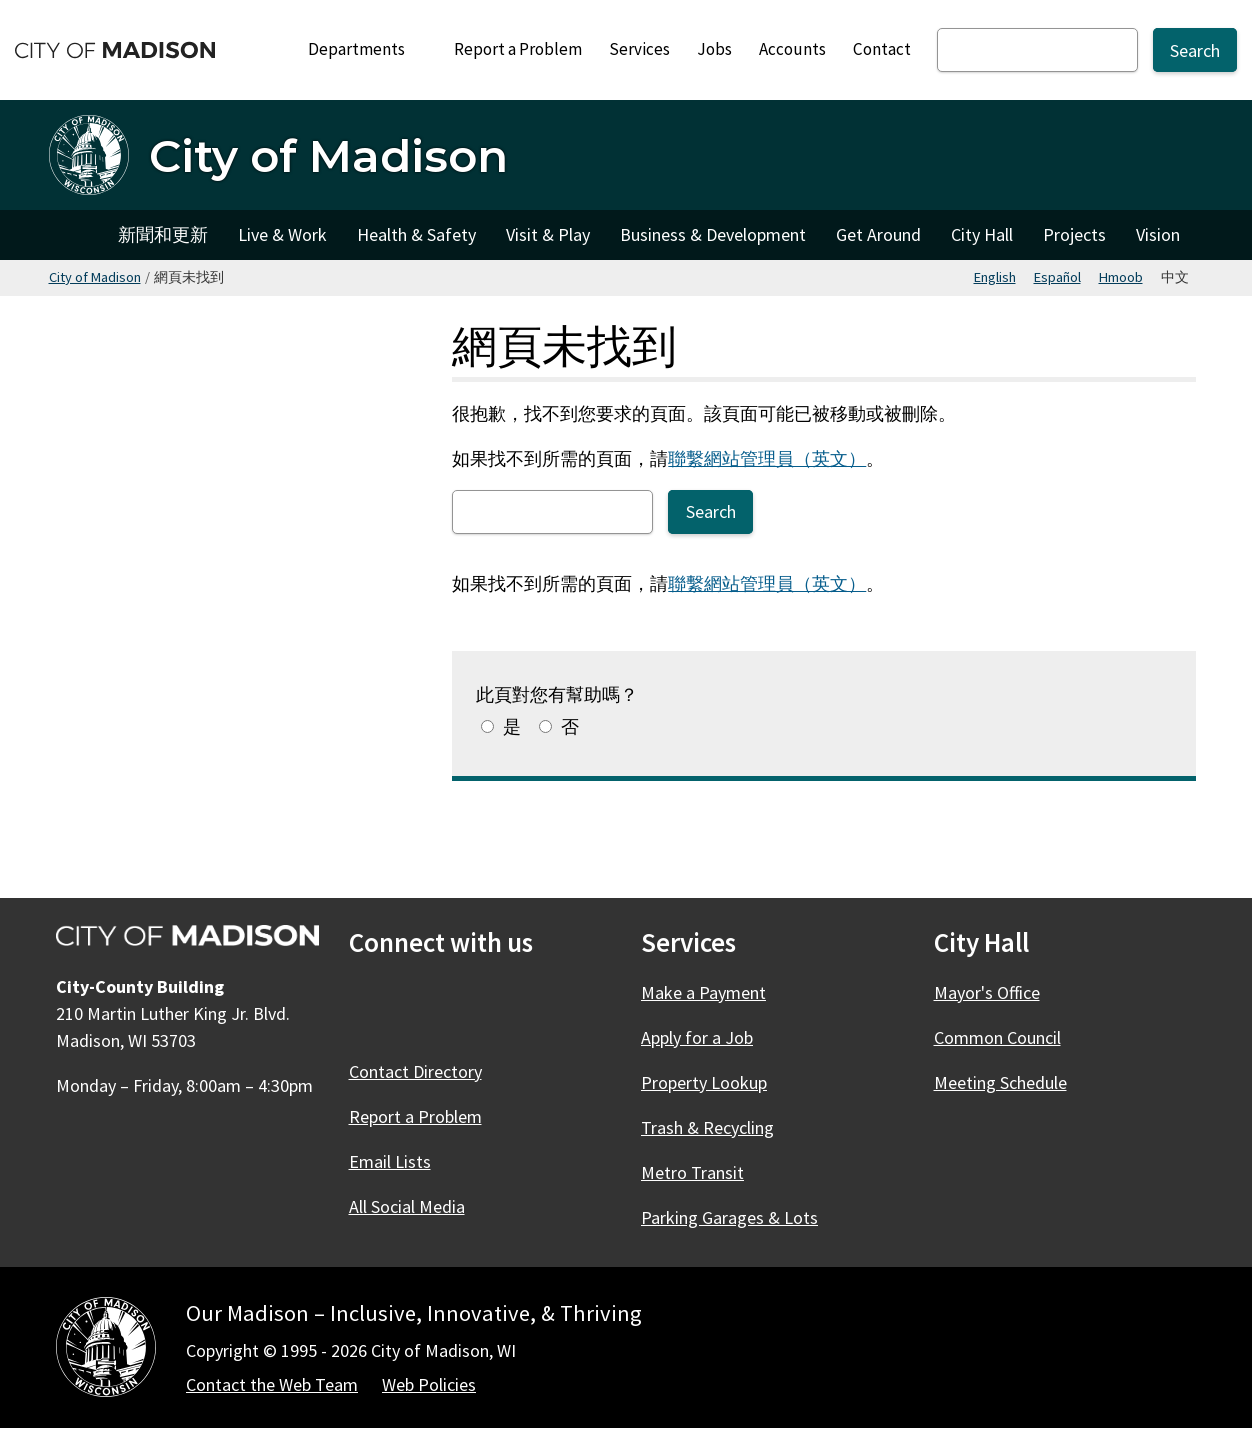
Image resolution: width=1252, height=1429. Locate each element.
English (995, 277)
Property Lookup (704, 1082)
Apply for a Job (697, 1037)
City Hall (982, 234)
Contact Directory (415, 1071)
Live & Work (282, 234)
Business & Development (713, 234)
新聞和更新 (163, 234)
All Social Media (407, 1206)
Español (1057, 277)
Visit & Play (548, 234)
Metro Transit (692, 1172)
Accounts (792, 49)
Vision (1158, 234)
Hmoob (1121, 277)
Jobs (714, 49)
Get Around (878, 234)
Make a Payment (703, 992)
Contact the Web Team (272, 1384)
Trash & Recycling (707, 1127)
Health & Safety (416, 234)
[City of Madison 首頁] (278, 155)
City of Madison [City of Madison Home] (76, 235)
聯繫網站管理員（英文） (767, 458)
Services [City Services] (639, 49)
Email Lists (390, 1161)
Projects (1074, 234)
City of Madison (95, 277)
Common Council (997, 1037)
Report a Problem (518, 49)
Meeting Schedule (1000, 1082)
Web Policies (429, 1384)
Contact (882, 49)
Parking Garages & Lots (729, 1217)
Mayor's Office (987, 992)
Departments (365, 54)
